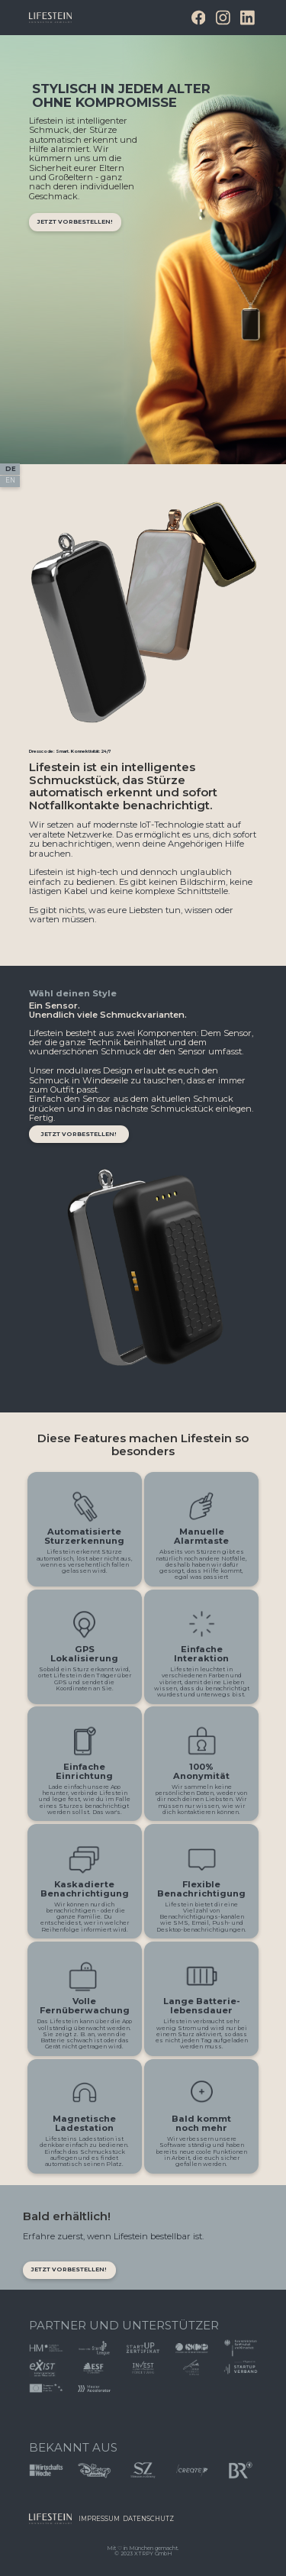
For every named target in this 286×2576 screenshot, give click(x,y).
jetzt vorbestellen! (75, 221)
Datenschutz (148, 2519)
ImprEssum (99, 2519)
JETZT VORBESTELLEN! (69, 2269)
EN (10, 480)
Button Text (55, 2523)
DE (10, 469)
